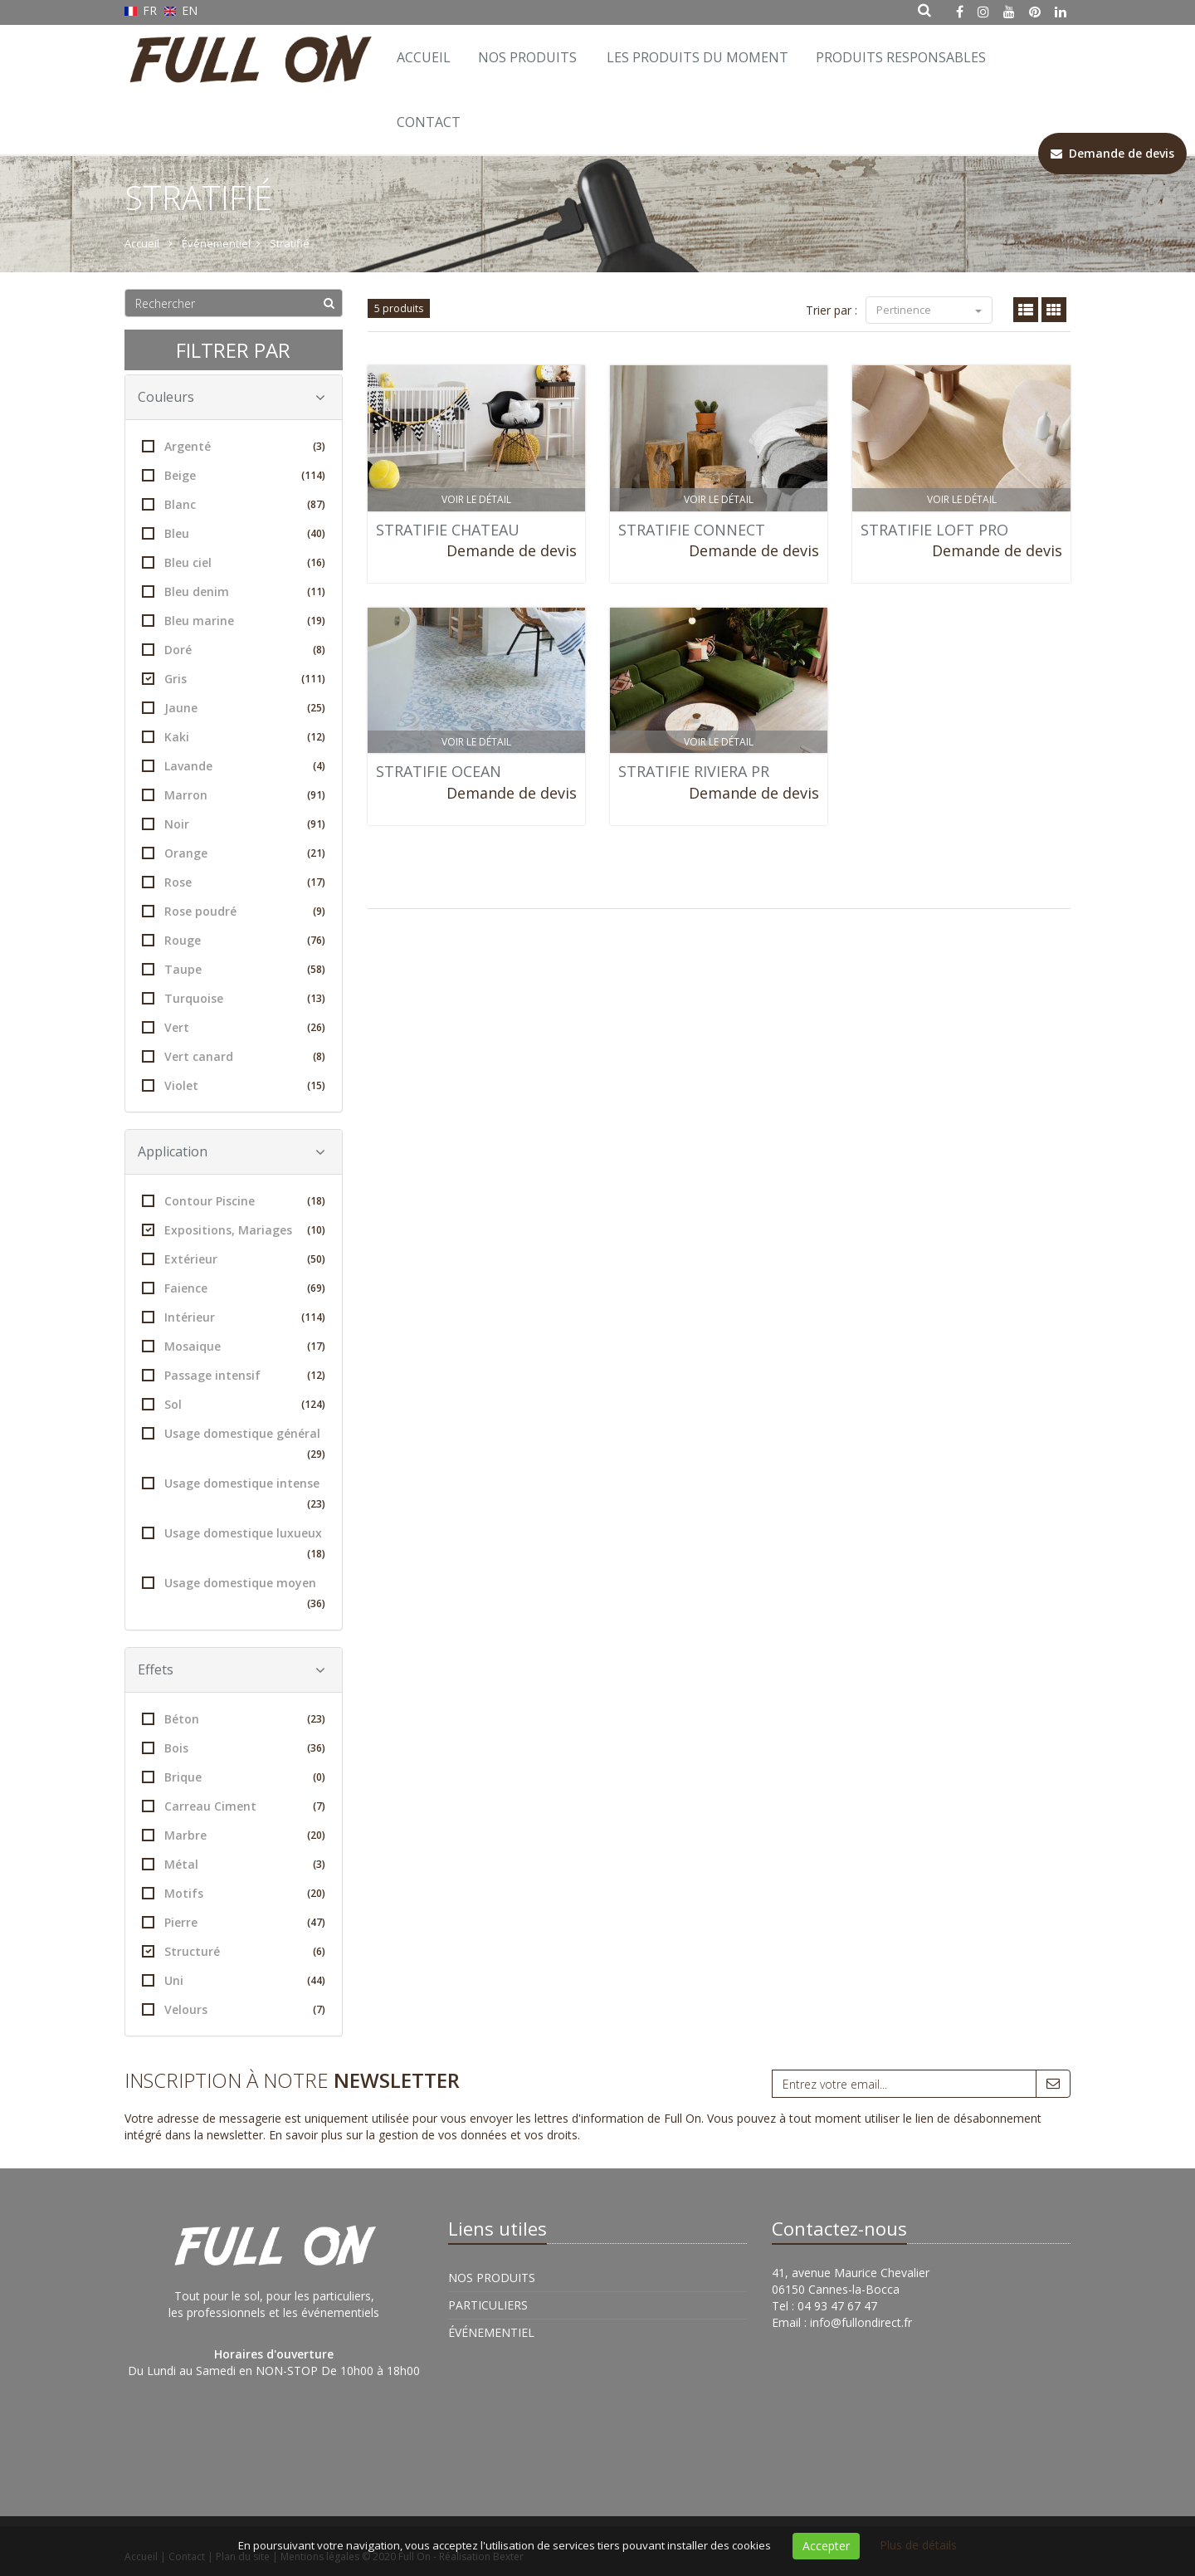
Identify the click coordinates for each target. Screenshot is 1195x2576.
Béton (233, 1718)
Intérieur (233, 1317)
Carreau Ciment (233, 1806)
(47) (316, 1922)
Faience (233, 1288)
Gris (233, 678)
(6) (319, 1951)
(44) (316, 1980)
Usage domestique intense (233, 1494)
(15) (316, 1085)
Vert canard (233, 1056)
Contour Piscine (233, 1200)
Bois (233, 1748)
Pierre (233, 1922)
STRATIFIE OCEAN (438, 771)
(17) (316, 882)
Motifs (233, 1893)
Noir (233, 824)
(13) (316, 998)
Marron (233, 795)
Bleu (233, 533)
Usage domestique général (233, 1444)
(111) (313, 679)
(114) (313, 475)
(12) (316, 737)
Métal (233, 1864)
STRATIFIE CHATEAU (447, 530)
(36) (316, 1603)
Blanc (233, 504)
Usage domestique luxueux (233, 1544)
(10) (316, 1230)
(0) (319, 1777)
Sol (233, 1404)
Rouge (233, 940)
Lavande (233, 765)
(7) (319, 1806)
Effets (231, 1669)
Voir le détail (476, 499)
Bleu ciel (233, 562)
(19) (316, 620)
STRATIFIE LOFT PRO (934, 530)
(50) (316, 1259)
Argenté (233, 446)
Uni (233, 1980)
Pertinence (929, 309)
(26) (316, 1027)
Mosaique (233, 1346)
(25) (316, 708)
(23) (316, 1504)
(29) (316, 1454)
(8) (319, 650)
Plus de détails (918, 2545)
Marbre (233, 1835)
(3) (319, 446)
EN (181, 10)
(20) (316, 1835)
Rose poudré (233, 911)
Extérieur (233, 1259)
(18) (316, 1201)
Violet (233, 1085)
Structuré (233, 1951)
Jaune (233, 707)
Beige (233, 475)
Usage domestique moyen (233, 1594)
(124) (313, 1404)
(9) (319, 911)
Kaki (233, 736)
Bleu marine (233, 620)
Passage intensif (233, 1375)
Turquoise (233, 998)
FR (142, 10)
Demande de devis (511, 550)
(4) (319, 766)
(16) (316, 562)
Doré (233, 649)
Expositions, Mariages (233, 1230)
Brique (233, 1777)
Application (231, 1151)
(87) (316, 504)
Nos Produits (527, 57)
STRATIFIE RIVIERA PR (693, 771)
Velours (233, 2009)
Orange (233, 853)
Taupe (233, 969)
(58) (316, 969)
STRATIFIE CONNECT (691, 530)
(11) (316, 591)
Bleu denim (233, 591)
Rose (233, 882)
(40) (316, 533)
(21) (316, 853)
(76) (316, 940)
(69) (316, 1288)
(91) (316, 795)
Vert (233, 1027)
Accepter (826, 2546)
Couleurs (231, 397)
